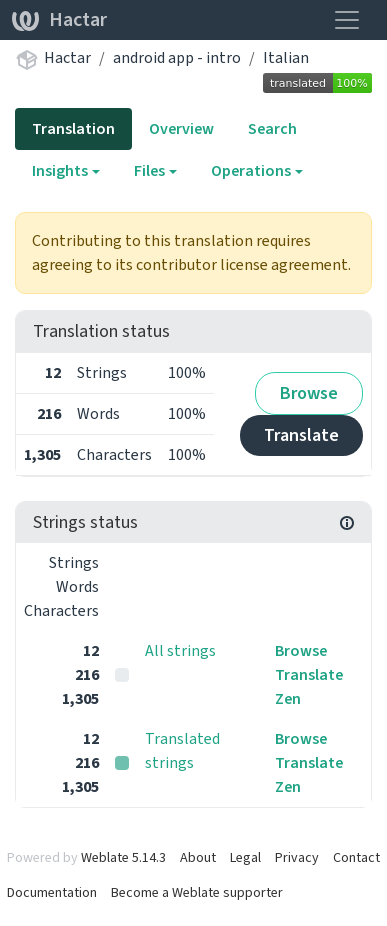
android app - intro (177, 57)
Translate (301, 435)
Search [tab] (272, 128)
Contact (356, 857)
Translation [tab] (73, 128)
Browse (309, 393)
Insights (60, 170)
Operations (251, 170)
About (198, 857)
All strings (180, 650)
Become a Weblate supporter (197, 892)
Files (149, 170)
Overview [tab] (181, 128)
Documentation (52, 892)
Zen (288, 698)
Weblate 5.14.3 (123, 857)
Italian (286, 57)
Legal (245, 857)
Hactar (59, 19)
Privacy (297, 857)
